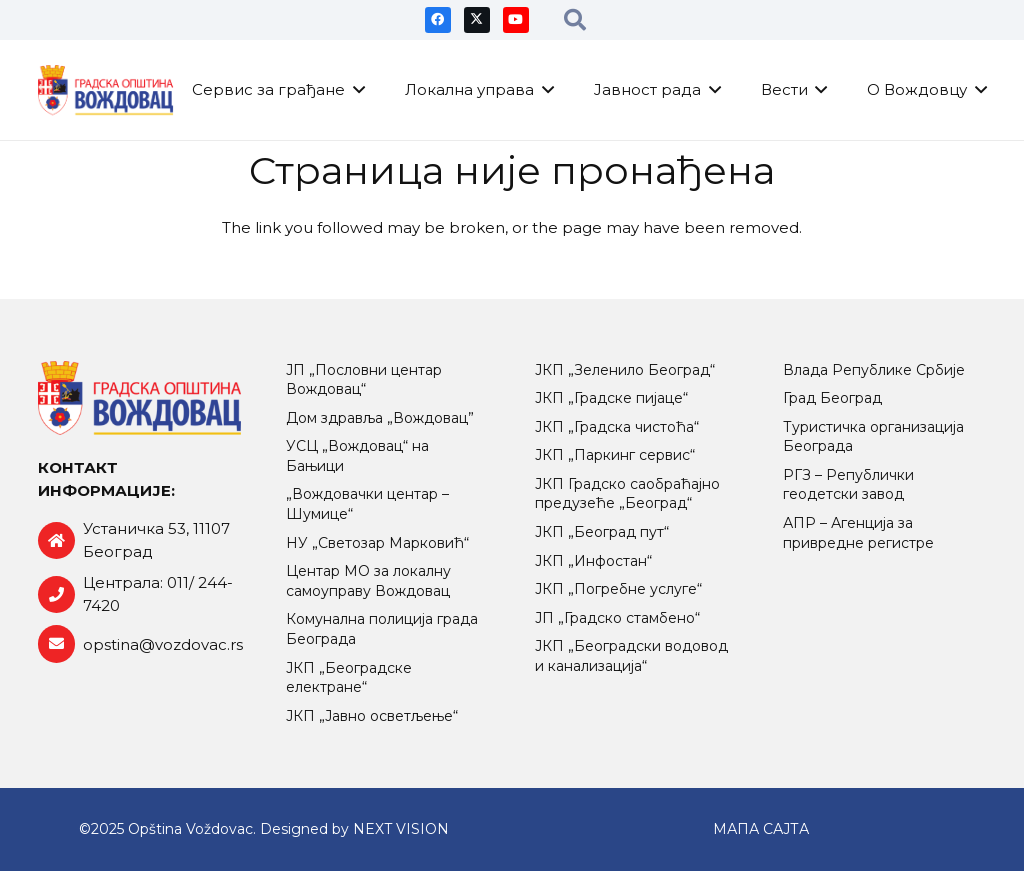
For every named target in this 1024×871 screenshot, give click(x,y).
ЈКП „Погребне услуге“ (618, 589)
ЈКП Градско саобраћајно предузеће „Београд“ (627, 494)
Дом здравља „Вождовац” (380, 418)
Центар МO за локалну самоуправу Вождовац (368, 581)
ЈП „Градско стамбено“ (617, 618)
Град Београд (832, 398)
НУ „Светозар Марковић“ (377, 543)
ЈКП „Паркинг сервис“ (615, 455)
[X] (477, 20)
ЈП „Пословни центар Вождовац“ (364, 380)
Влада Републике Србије (874, 370)
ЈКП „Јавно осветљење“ (372, 716)
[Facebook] (438, 20)
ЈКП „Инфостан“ (593, 561)
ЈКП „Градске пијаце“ (611, 398)
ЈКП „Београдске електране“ (349, 678)
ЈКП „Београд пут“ (602, 532)
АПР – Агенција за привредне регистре (858, 533)
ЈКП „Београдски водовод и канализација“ (631, 656)
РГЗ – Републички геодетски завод (848, 485)
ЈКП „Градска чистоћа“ (617, 427)
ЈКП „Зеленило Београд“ (625, 370)
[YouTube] (516, 20)
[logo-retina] (106, 90)
